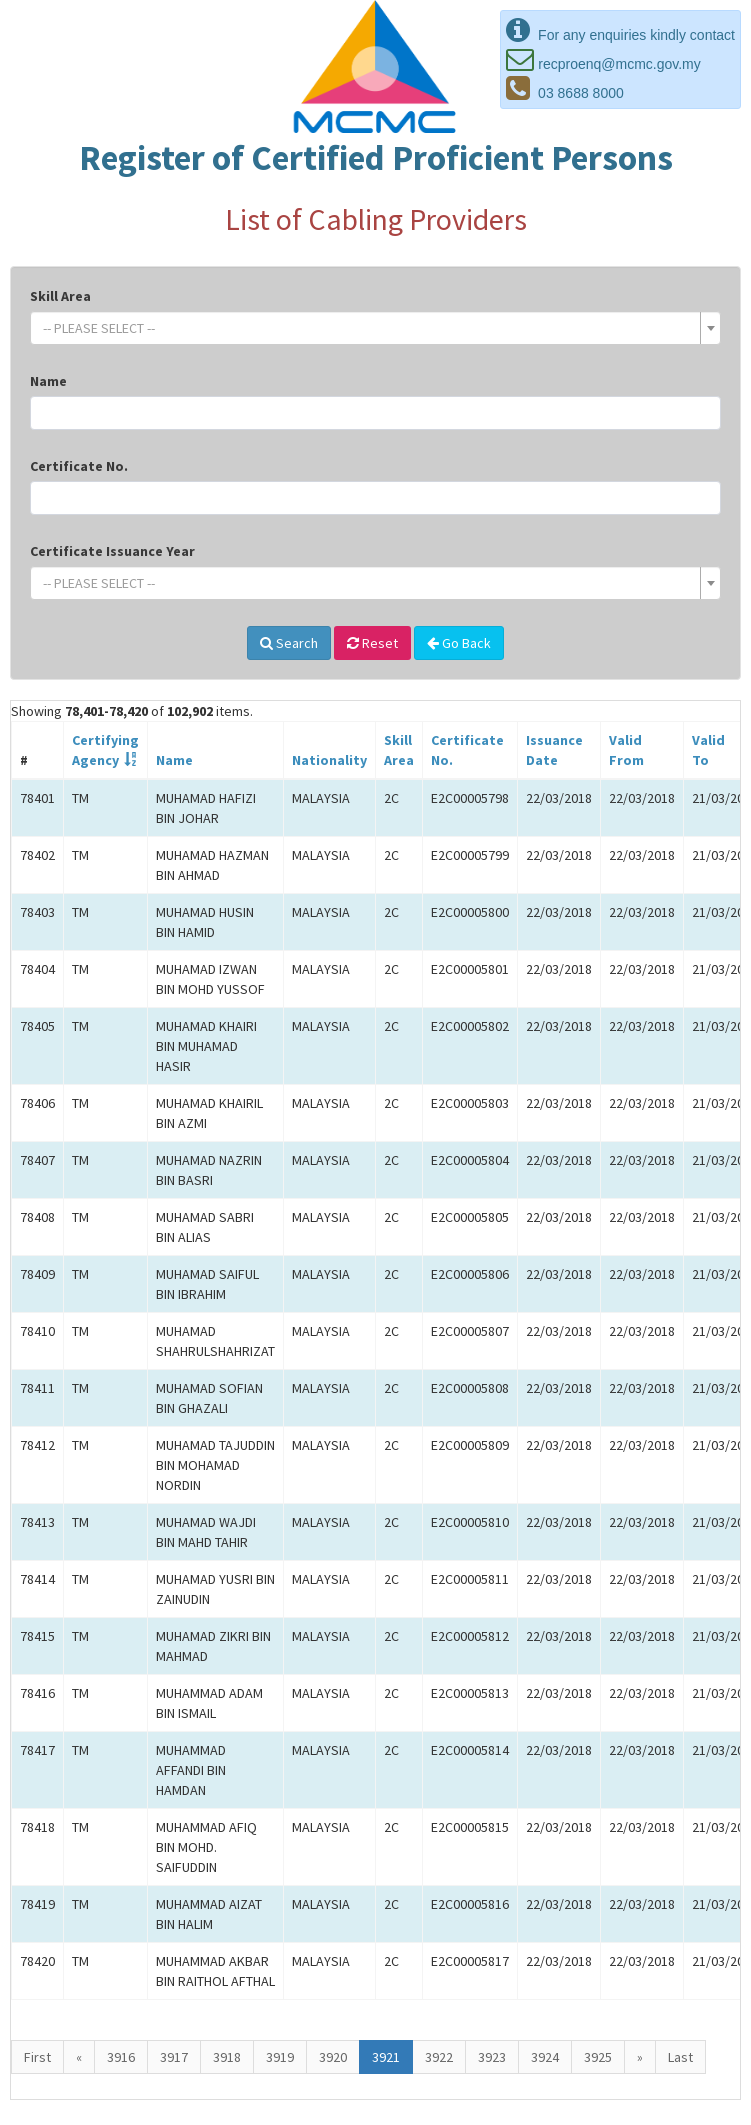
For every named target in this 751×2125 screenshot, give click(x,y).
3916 (121, 2057)
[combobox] (375, 328)
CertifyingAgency (105, 750)
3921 (386, 2057)
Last (680, 2057)
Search (289, 643)
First (37, 2057)
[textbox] (369, 328)
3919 (280, 2057)
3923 (492, 2057)
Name (48, 381)
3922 (439, 2057)
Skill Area (60, 296)
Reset (372, 643)
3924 (545, 2057)
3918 (227, 2057)
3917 (174, 2057)
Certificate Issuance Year (112, 551)
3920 (333, 2057)
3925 (598, 2057)
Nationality (329, 760)
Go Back (459, 643)
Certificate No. (79, 466)
